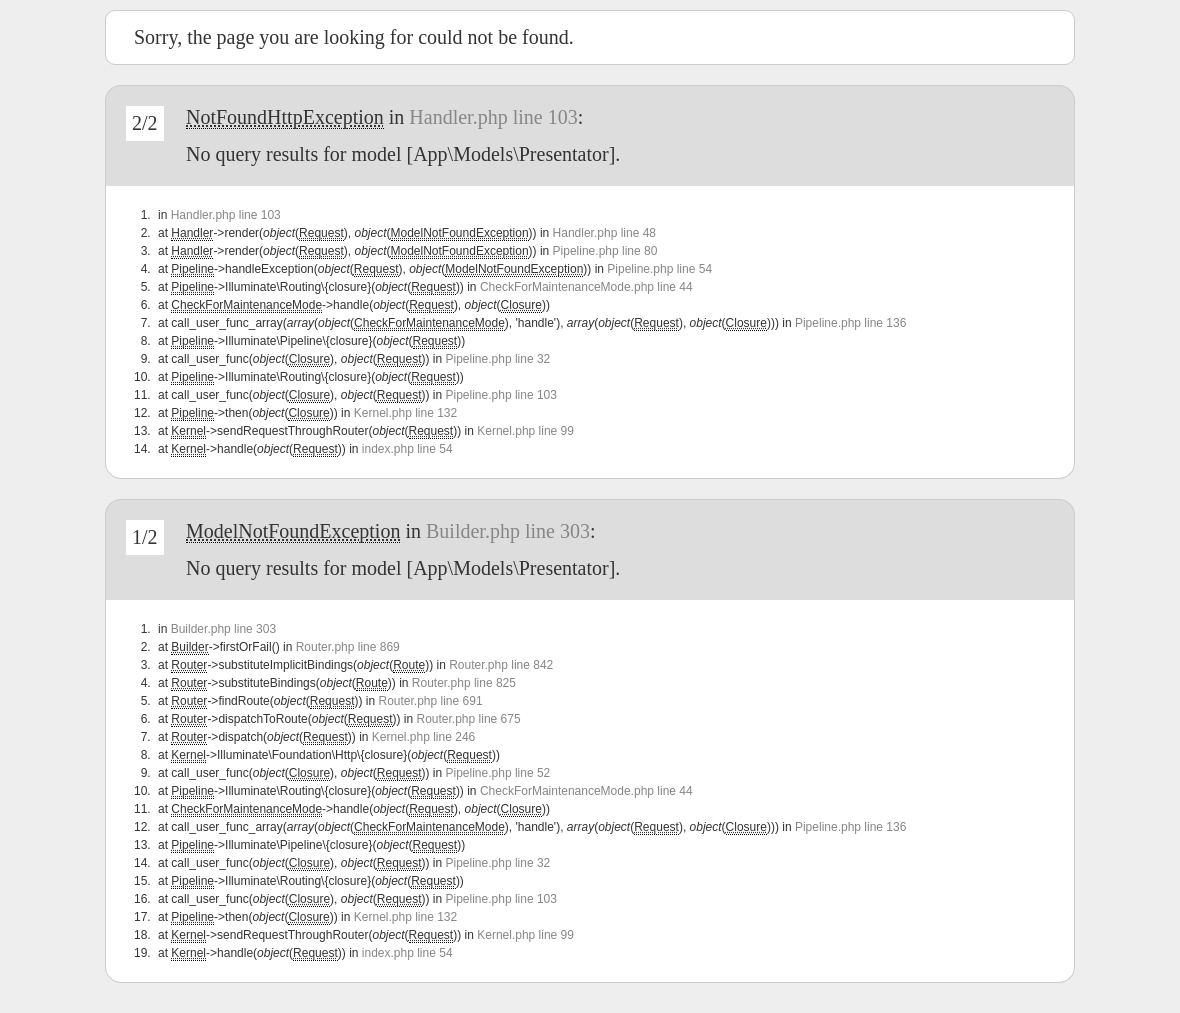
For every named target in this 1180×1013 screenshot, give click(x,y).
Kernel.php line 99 (525, 431)
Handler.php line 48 (604, 233)
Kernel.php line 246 (423, 737)
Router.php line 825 (464, 683)
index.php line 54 (407, 449)
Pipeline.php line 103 (501, 395)
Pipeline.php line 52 (498, 773)
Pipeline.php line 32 (498, 359)
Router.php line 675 (469, 719)
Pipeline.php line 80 (605, 251)
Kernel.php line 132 (405, 413)
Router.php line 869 (348, 647)
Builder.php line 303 (508, 531)
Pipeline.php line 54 (659, 269)
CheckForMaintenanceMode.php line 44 (586, 287)
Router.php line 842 (501, 665)
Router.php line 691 (430, 701)
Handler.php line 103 (493, 117)
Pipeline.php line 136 (850, 323)
